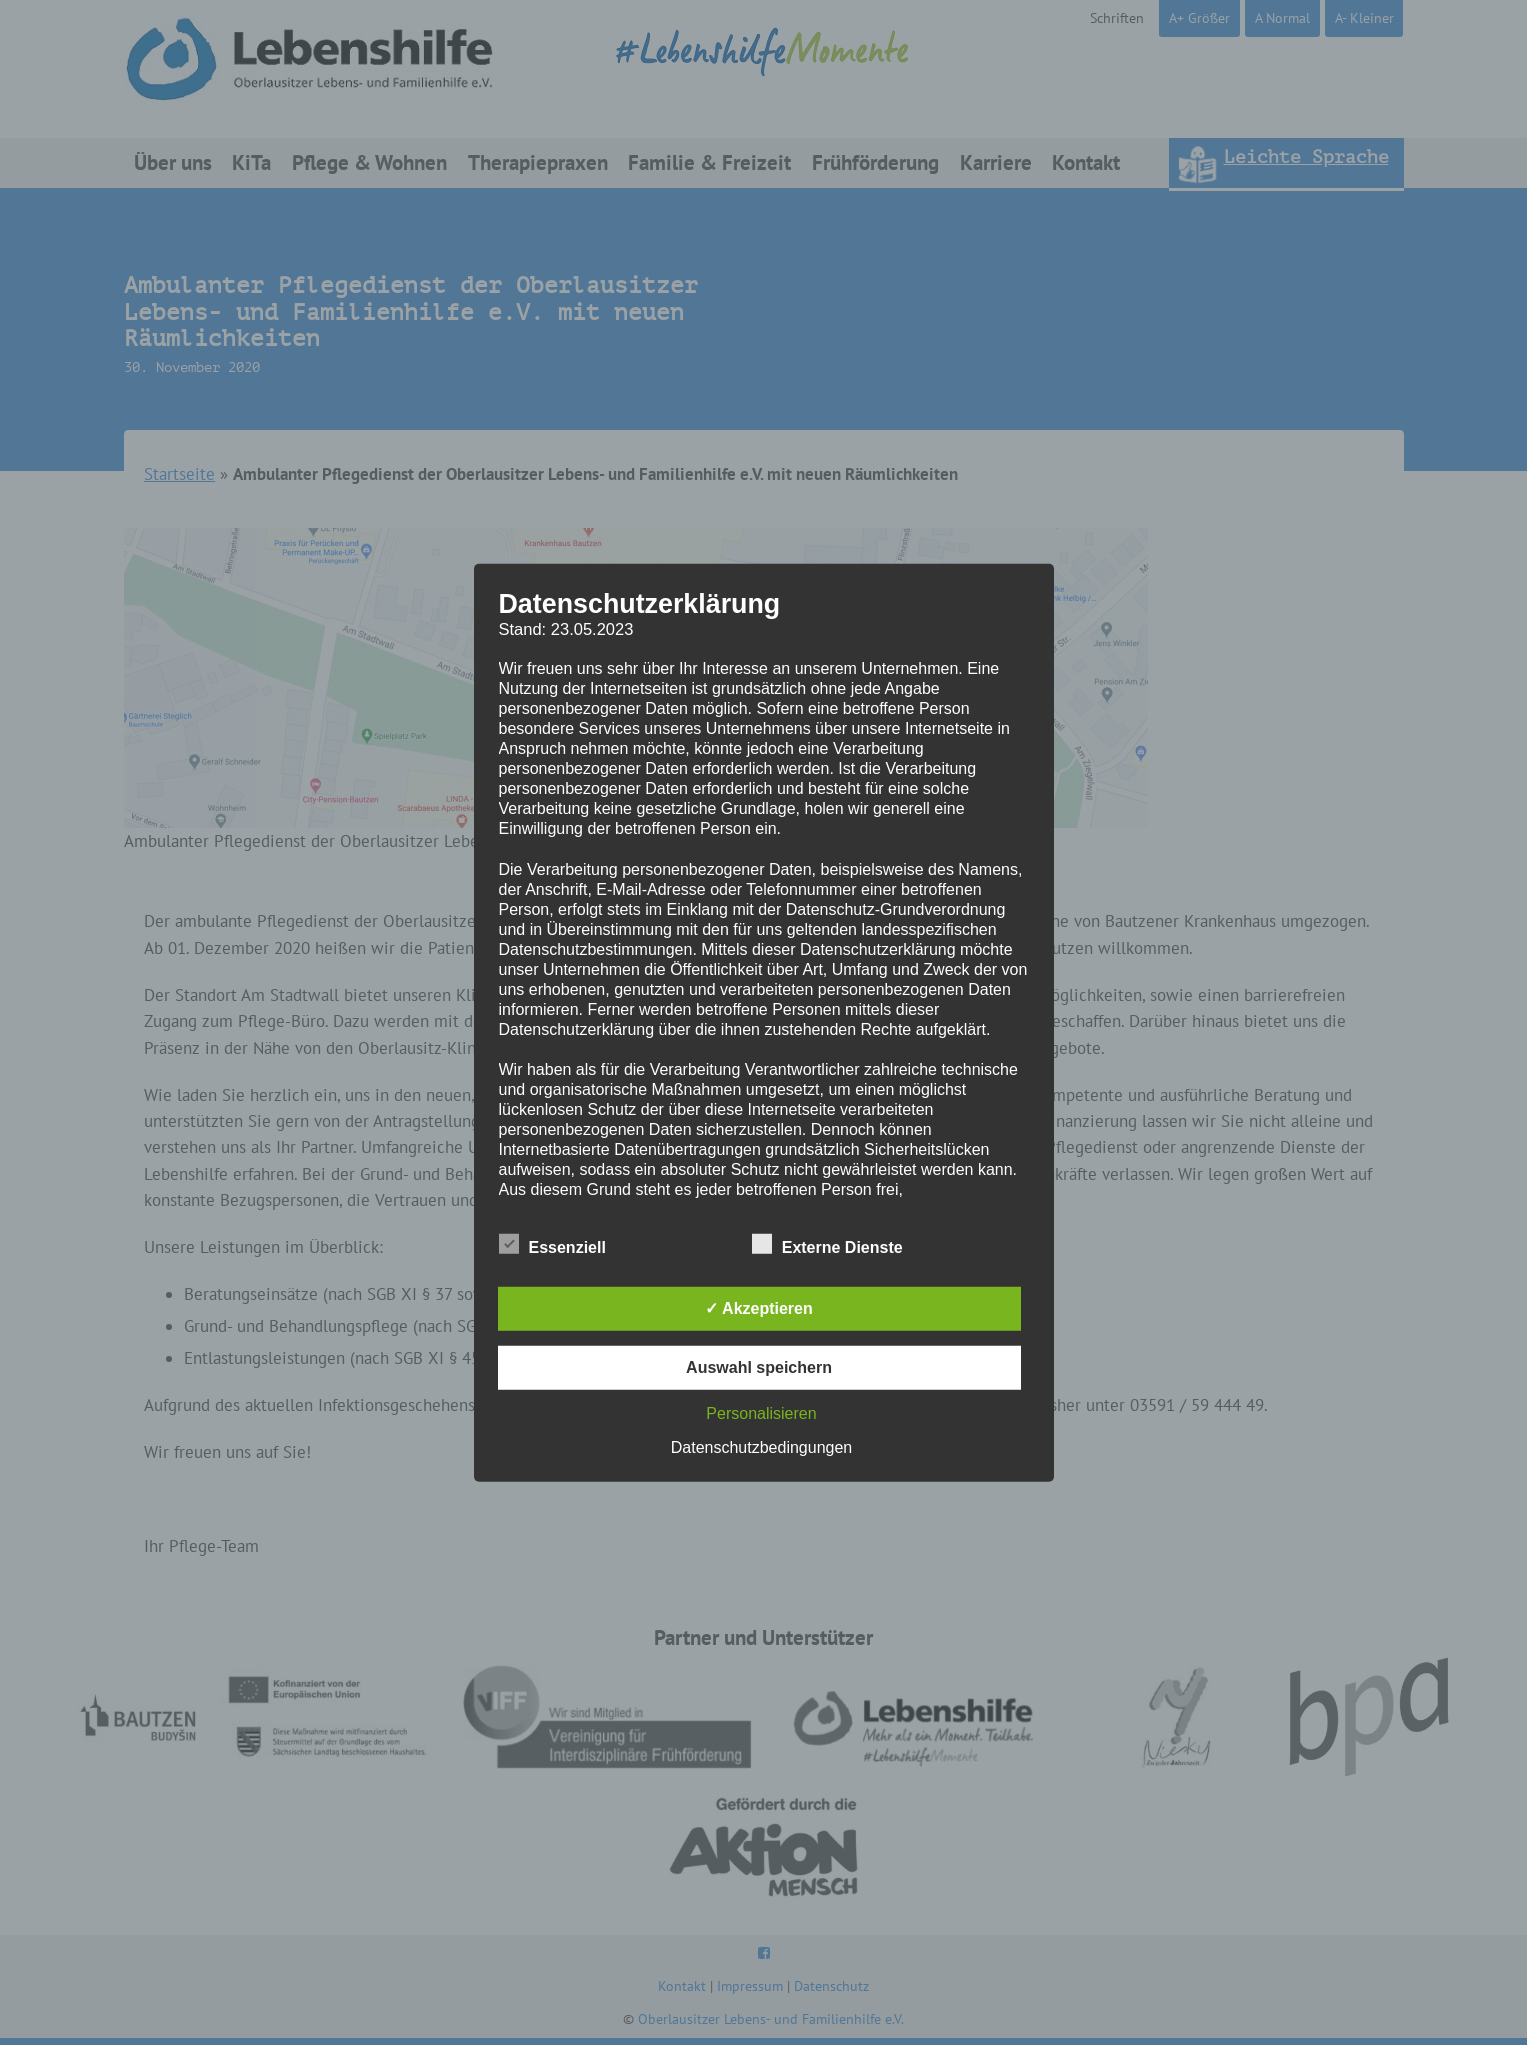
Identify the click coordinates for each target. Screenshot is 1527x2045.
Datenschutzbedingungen (761, 1447)
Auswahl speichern (759, 1367)
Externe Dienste (827, 1244)
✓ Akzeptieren (759, 1308)
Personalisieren (761, 1413)
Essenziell (552, 1244)
